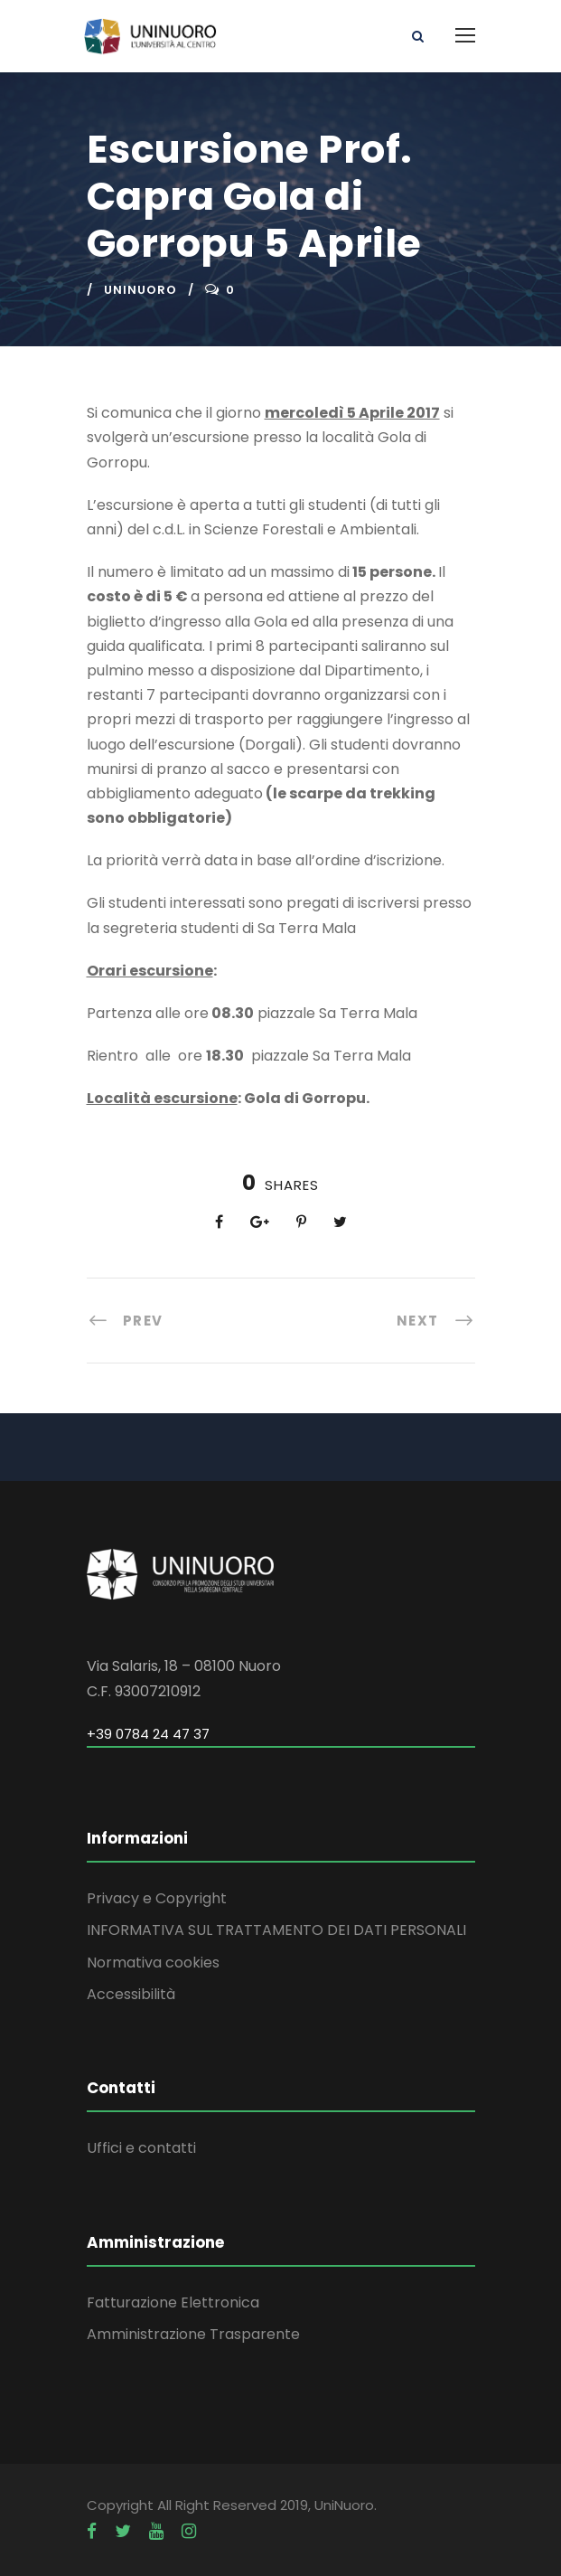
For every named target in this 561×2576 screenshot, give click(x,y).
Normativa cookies (153, 1962)
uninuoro (140, 289)
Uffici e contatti (141, 2147)
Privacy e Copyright (157, 1898)
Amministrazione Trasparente (193, 2334)
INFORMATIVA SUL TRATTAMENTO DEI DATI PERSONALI (276, 1930)
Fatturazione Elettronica (173, 2302)
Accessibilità (131, 1994)
